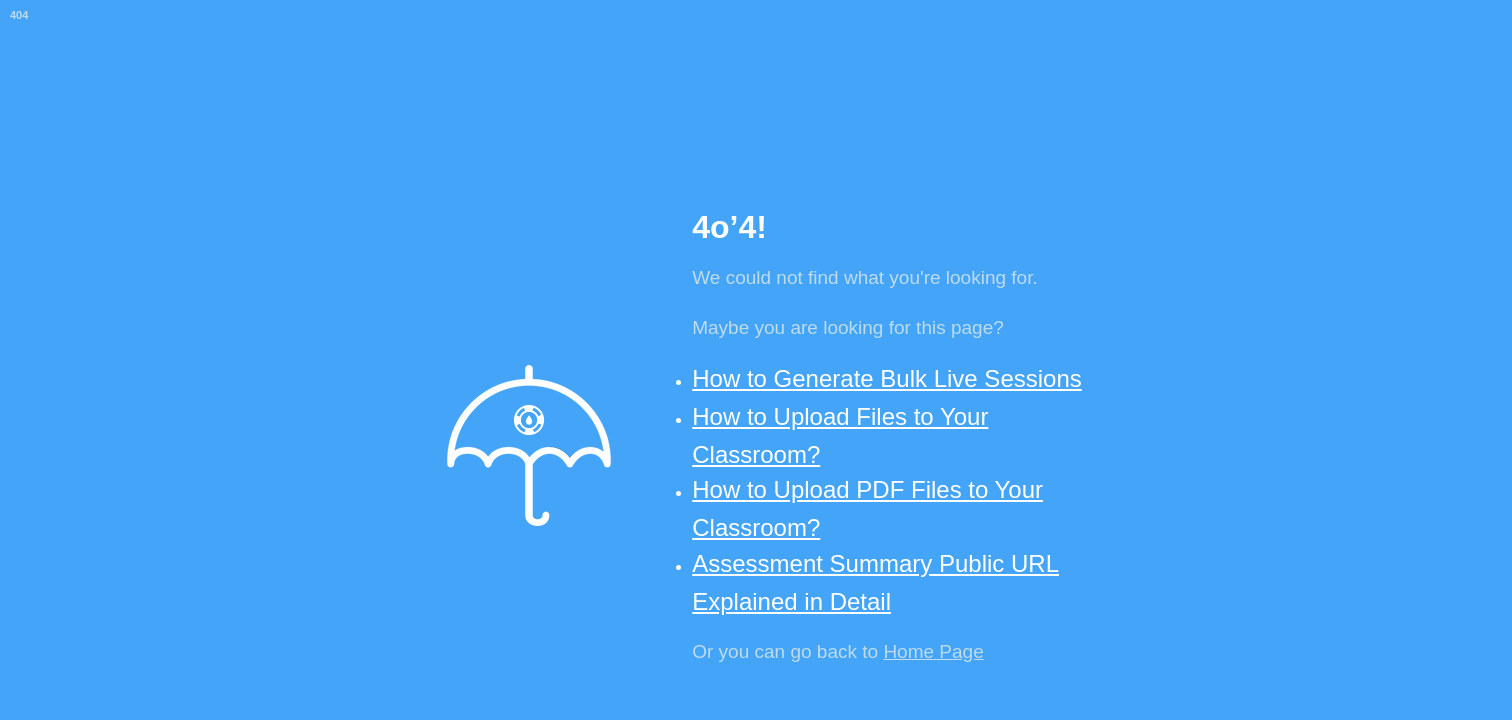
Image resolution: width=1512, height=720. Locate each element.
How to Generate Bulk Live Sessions (887, 378)
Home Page (933, 651)
